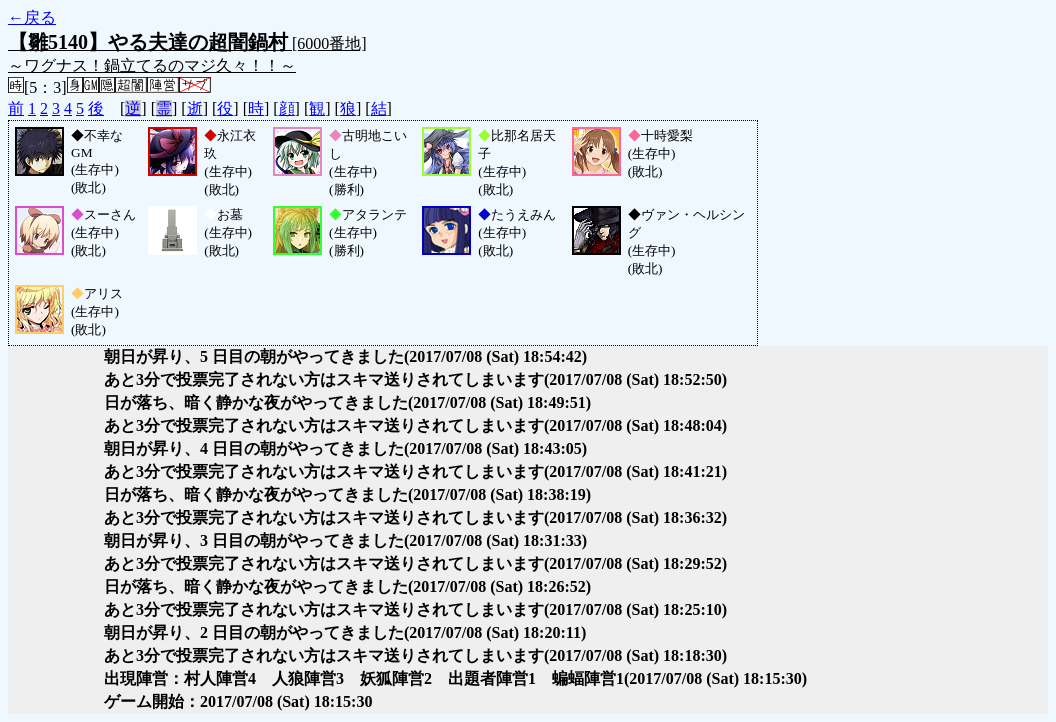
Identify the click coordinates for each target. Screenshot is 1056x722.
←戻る (32, 17)
